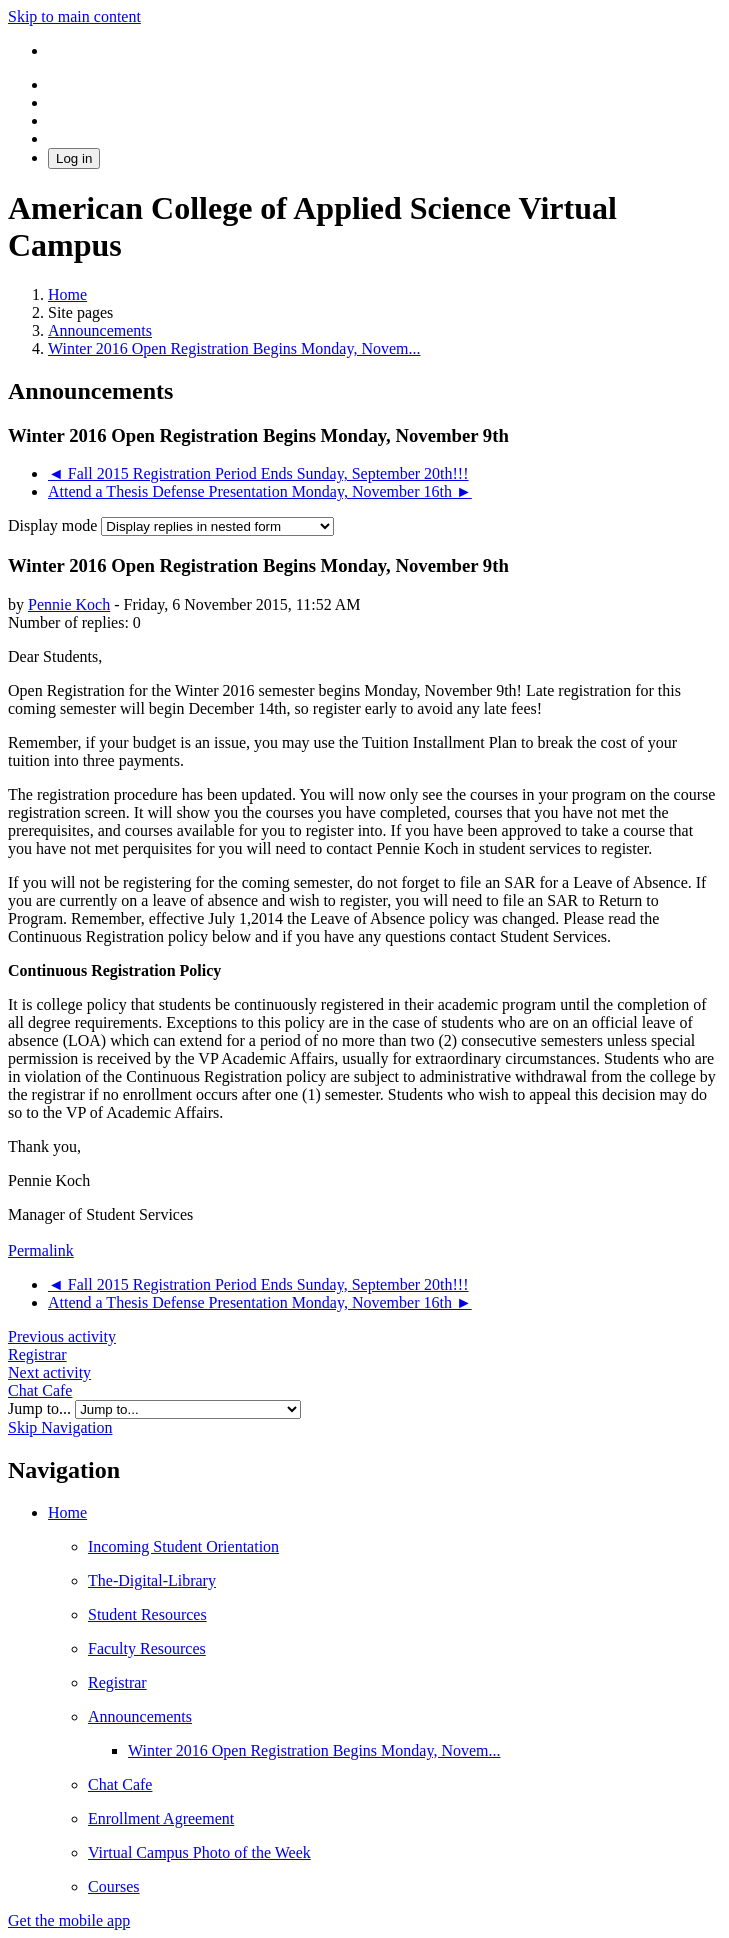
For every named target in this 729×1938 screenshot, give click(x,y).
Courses (114, 1886)
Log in (74, 158)
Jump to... (41, 1408)
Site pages (80, 312)
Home (67, 1512)
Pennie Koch (69, 604)
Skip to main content (74, 16)
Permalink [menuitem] (41, 1250)
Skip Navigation (60, 1427)
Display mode (54, 525)
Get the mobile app (69, 1920)
